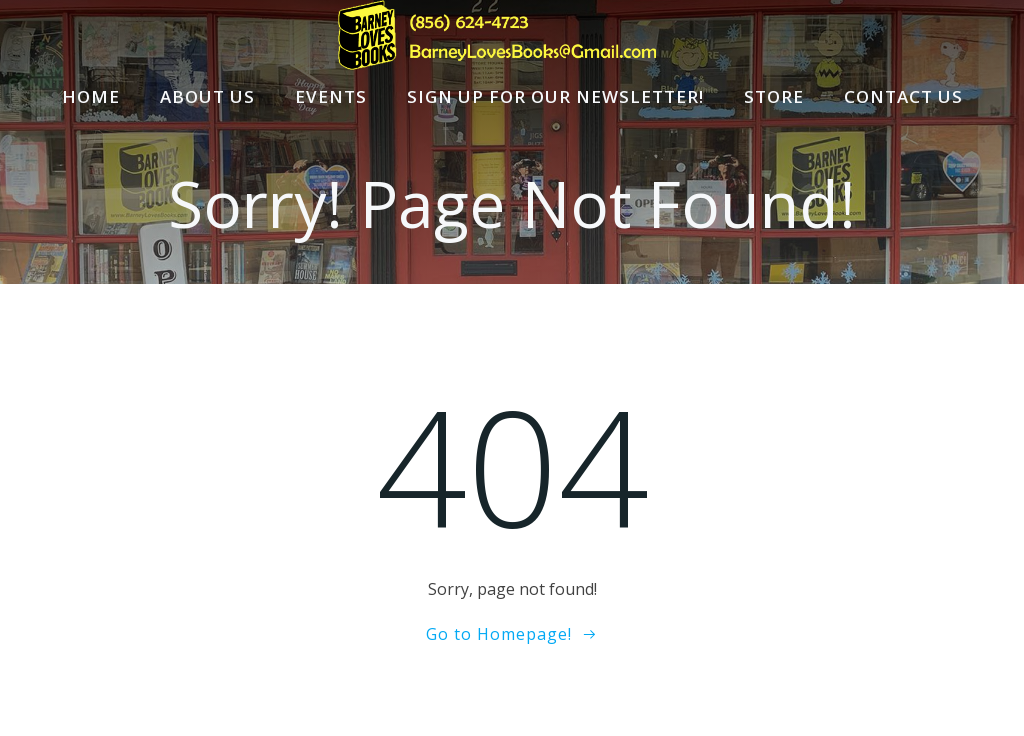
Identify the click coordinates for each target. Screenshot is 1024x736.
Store (774, 96)
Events (331, 96)
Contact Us (903, 96)
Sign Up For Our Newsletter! (555, 96)
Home (91, 96)
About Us (207, 96)
